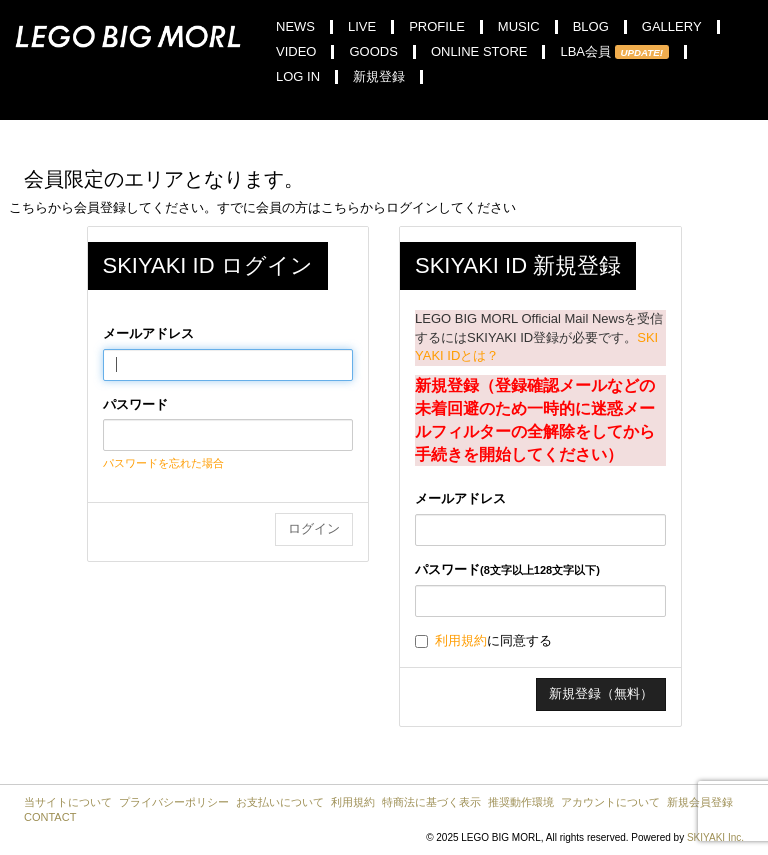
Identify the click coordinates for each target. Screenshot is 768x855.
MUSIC (519, 27)
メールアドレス (148, 333)
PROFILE (437, 27)
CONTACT (50, 817)
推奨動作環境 (521, 802)
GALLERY (672, 27)
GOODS (373, 52)
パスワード (135, 404)
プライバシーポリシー (174, 802)
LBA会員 (614, 52)
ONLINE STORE (479, 52)
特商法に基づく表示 (431, 802)
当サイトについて (68, 802)
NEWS (295, 27)
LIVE (362, 27)
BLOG (591, 27)
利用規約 (461, 640)
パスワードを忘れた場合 (163, 463)
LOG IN (298, 77)
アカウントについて (610, 802)
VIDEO (296, 52)
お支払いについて (280, 802)
